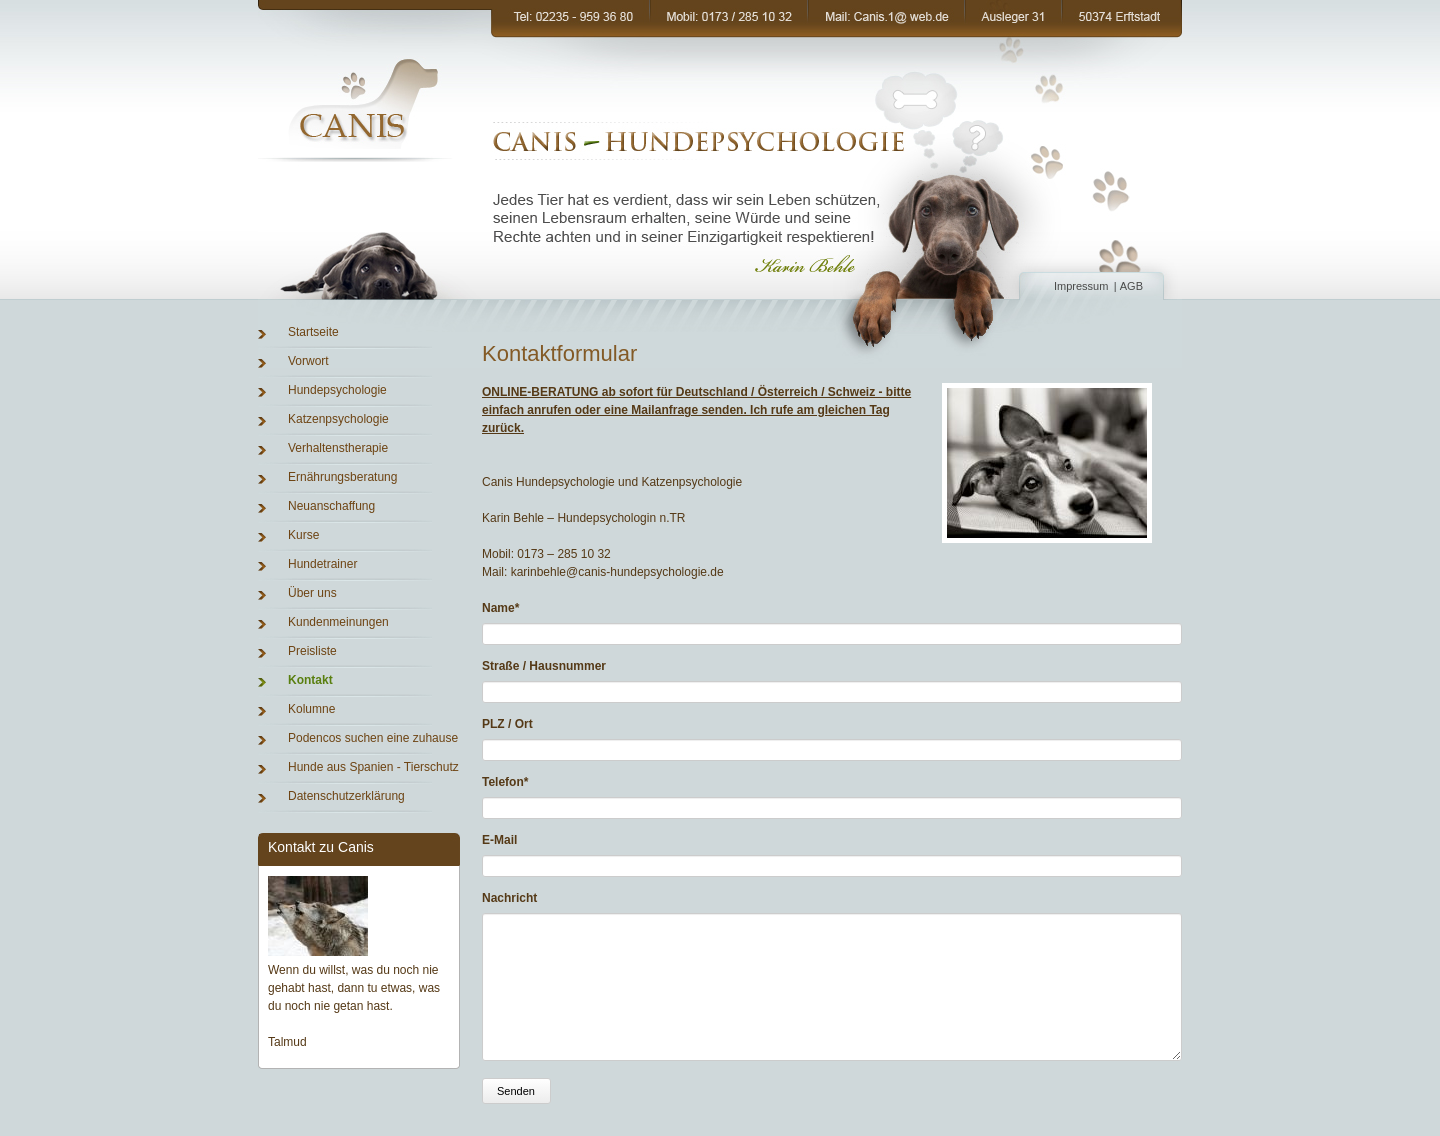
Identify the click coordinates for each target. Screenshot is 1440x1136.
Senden (516, 1111)
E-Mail (499, 840)
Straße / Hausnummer (544, 666)
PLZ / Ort (507, 724)
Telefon (510, 781)
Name (510, 607)
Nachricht (509, 898)
